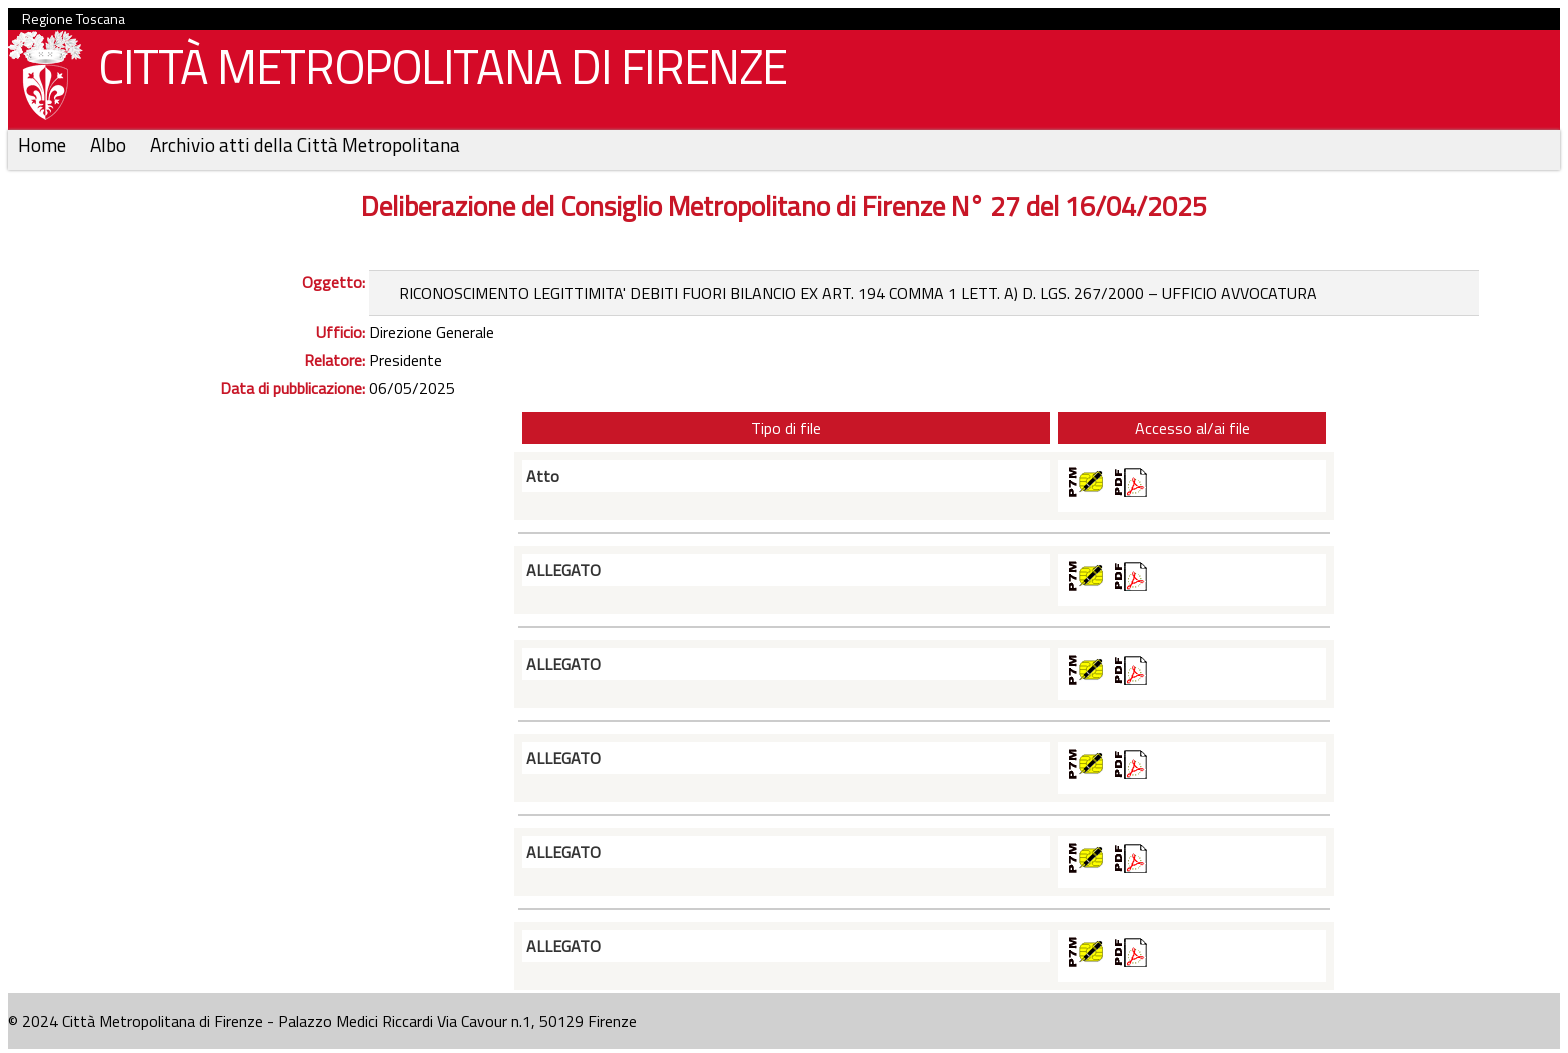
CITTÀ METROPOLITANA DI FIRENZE (435, 71)
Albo (110, 144)
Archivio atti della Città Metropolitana (305, 144)
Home (44, 144)
